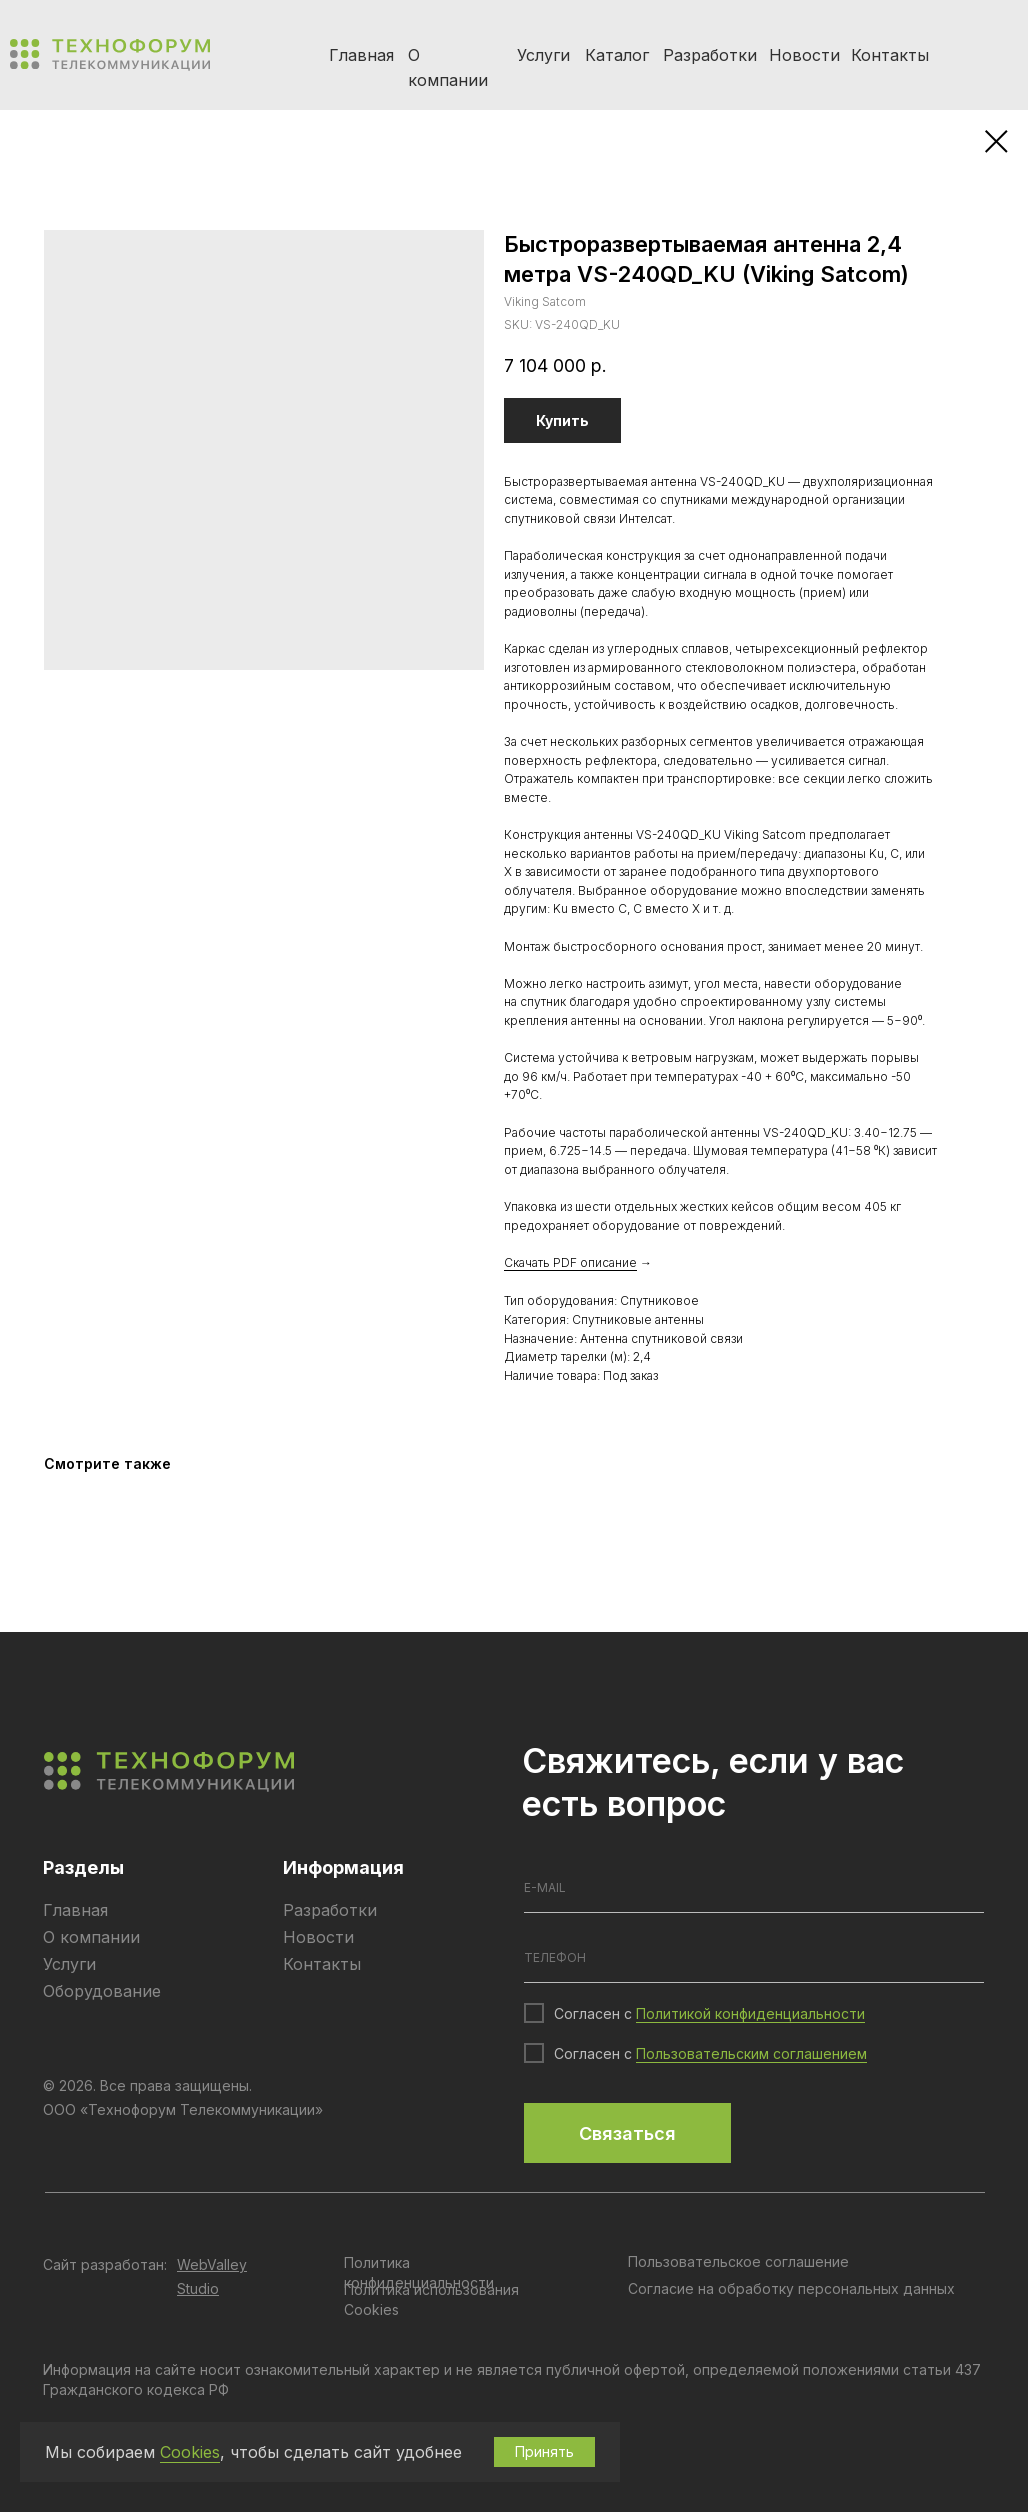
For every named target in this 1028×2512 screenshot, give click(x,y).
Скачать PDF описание (570, 1262)
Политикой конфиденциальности (750, 2013)
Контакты (890, 55)
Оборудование (102, 1991)
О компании (91, 1937)
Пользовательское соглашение (738, 2261)
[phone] (754, 1958)
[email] (754, 1888)
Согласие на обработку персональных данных (791, 2288)
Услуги (543, 55)
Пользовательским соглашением (751, 2053)
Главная (361, 55)
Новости (804, 55)
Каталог (617, 55)
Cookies (190, 2452)
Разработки (710, 55)
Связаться (627, 2133)
